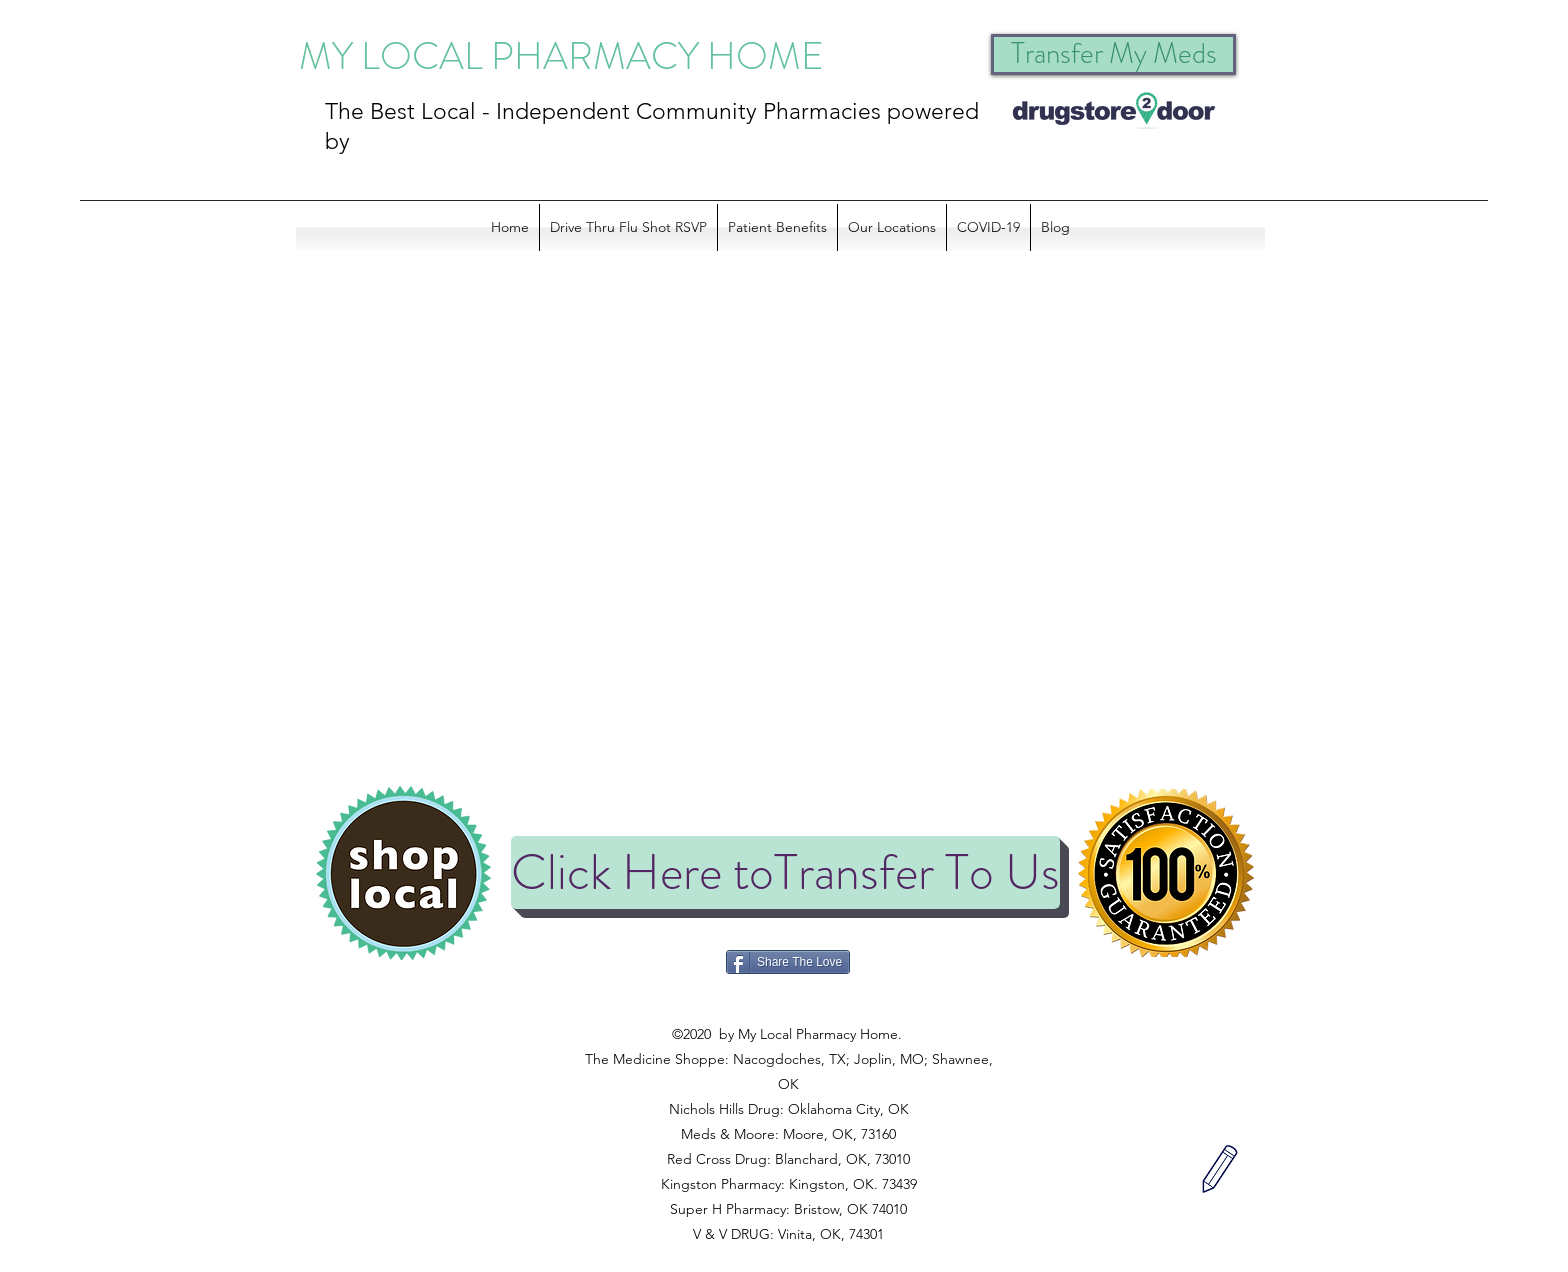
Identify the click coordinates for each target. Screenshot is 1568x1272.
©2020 (786, 1009)
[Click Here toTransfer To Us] (785, 872)
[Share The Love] (788, 962)
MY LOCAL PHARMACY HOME (561, 56)
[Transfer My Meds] (1113, 54)
